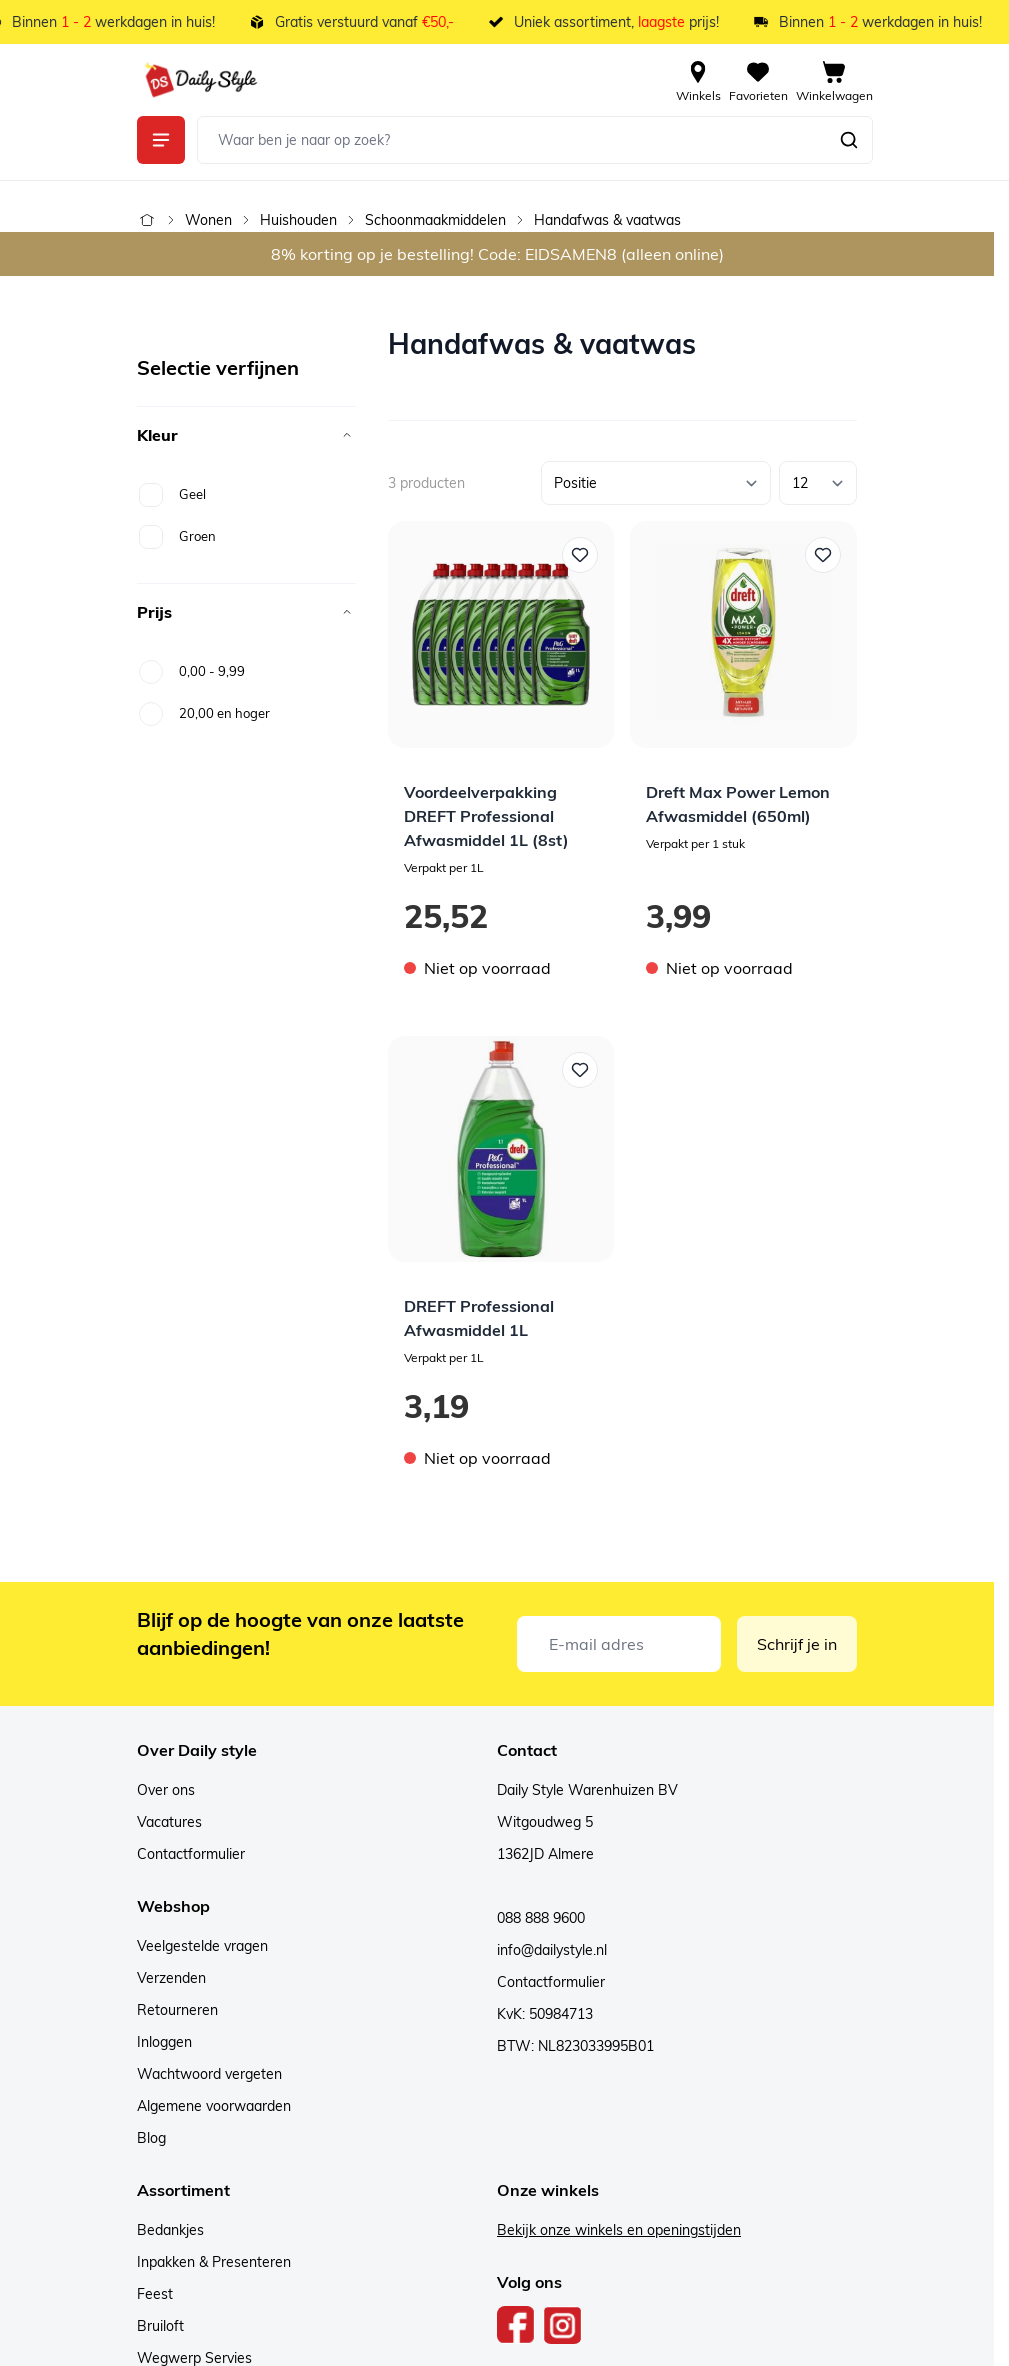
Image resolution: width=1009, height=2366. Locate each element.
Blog (151, 2138)
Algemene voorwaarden (214, 2106)
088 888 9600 (541, 1918)
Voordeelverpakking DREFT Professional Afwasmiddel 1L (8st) (486, 816)
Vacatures (169, 1822)
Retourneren (177, 2010)
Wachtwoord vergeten (209, 2074)
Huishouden (298, 220)
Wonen (208, 220)
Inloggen (164, 2042)
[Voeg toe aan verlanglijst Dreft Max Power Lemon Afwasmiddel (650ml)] (823, 555)
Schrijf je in (797, 1644)
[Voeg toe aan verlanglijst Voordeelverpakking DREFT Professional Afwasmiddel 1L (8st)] (580, 555)
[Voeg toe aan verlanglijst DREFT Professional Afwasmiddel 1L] (580, 1070)
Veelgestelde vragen (202, 1946)
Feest (155, 2294)
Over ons (166, 1790)
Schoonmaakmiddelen (435, 220)
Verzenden (171, 1978)
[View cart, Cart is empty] (834, 80)
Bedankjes (170, 2230)
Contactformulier (191, 1854)
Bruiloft (160, 2326)
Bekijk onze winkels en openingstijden (619, 2230)
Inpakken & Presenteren (214, 2262)
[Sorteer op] (656, 483)
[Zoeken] (849, 140)
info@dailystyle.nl (552, 1950)
